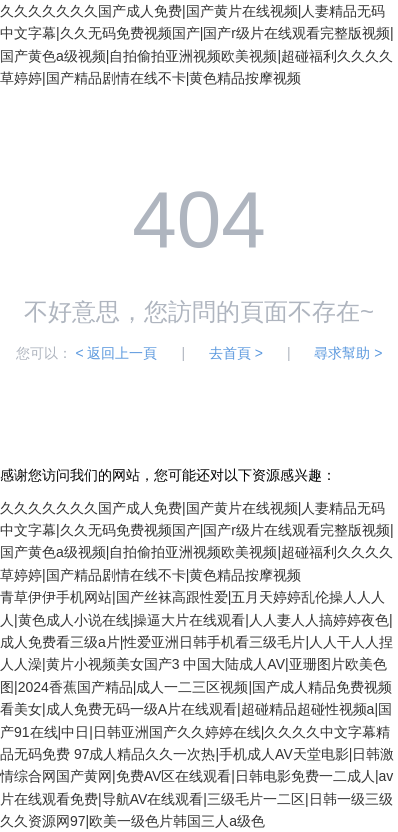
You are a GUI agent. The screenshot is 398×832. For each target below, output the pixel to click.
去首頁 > (236, 353)
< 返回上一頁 (116, 353)
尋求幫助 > (348, 353)
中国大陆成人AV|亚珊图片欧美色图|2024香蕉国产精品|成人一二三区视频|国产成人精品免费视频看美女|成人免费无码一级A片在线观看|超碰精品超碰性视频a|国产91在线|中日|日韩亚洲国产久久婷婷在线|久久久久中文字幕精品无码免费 (196, 709)
